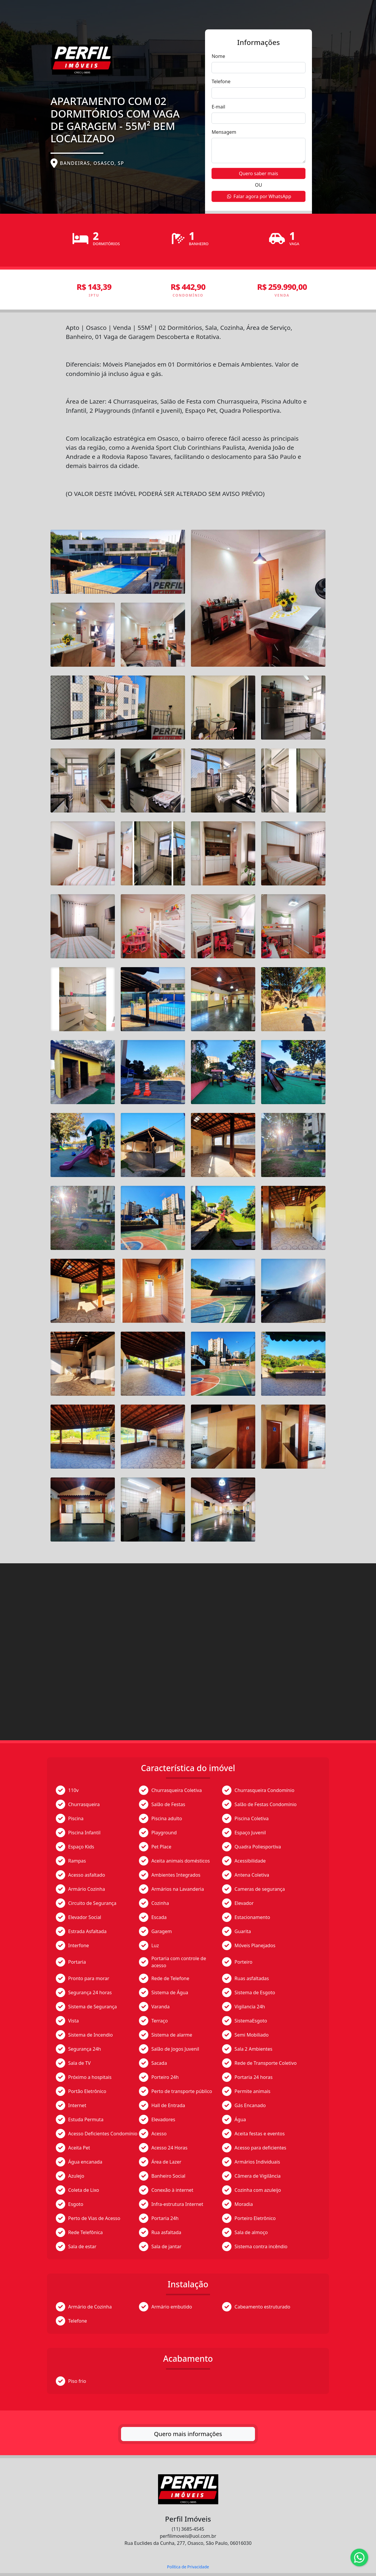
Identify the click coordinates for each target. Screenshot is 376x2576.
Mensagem (224, 132)
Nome (218, 56)
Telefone (221, 81)
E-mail (218, 106)
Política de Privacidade (188, 2567)
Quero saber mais (258, 173)
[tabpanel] (188, 1361)
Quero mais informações (188, 2434)
